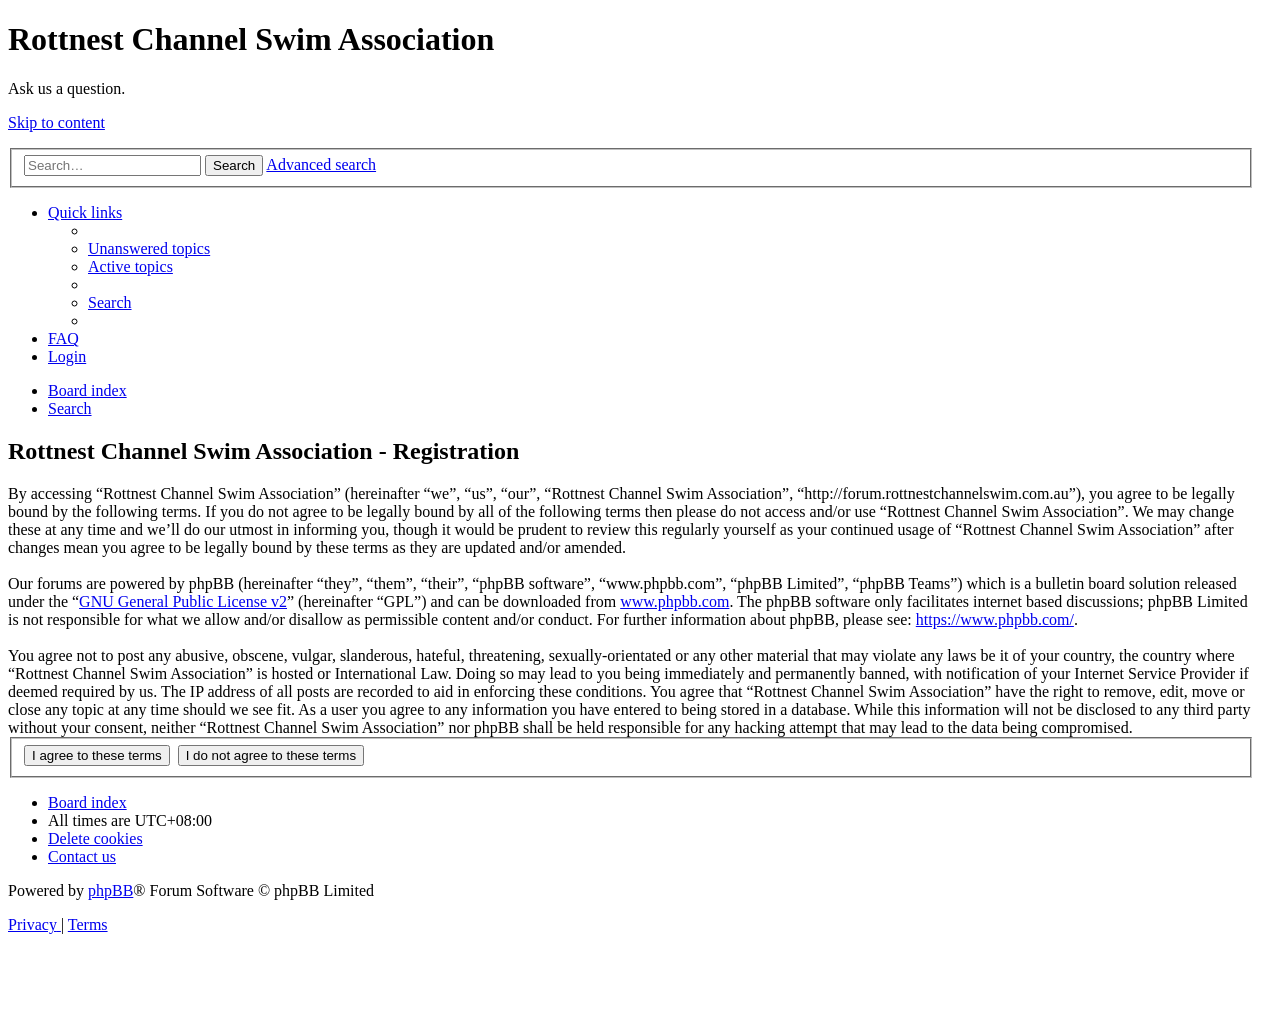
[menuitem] (149, 248)
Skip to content (56, 122)
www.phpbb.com (674, 601)
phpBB (110, 890)
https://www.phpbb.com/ (995, 619)
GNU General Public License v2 (183, 601)
